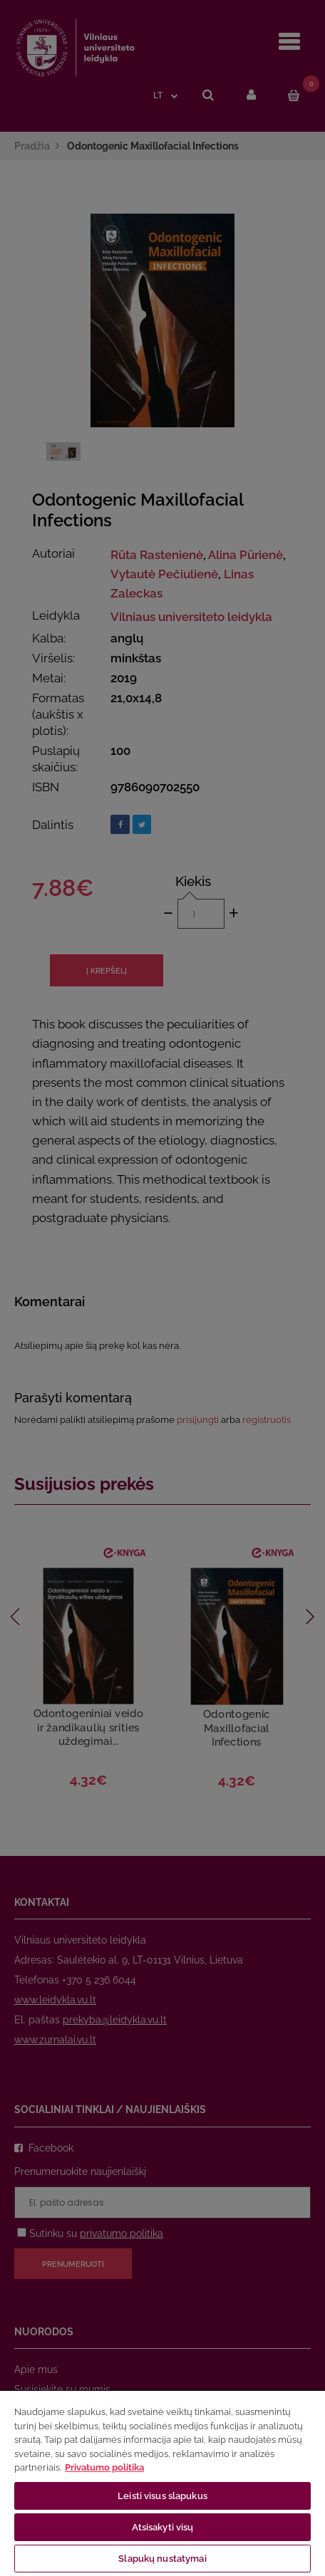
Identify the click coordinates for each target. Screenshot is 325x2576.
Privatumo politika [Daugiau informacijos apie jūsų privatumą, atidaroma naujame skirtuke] (104, 2467)
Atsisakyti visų (163, 2527)
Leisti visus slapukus (162, 2496)
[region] (162, 2482)
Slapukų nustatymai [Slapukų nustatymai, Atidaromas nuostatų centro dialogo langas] (162, 2558)
